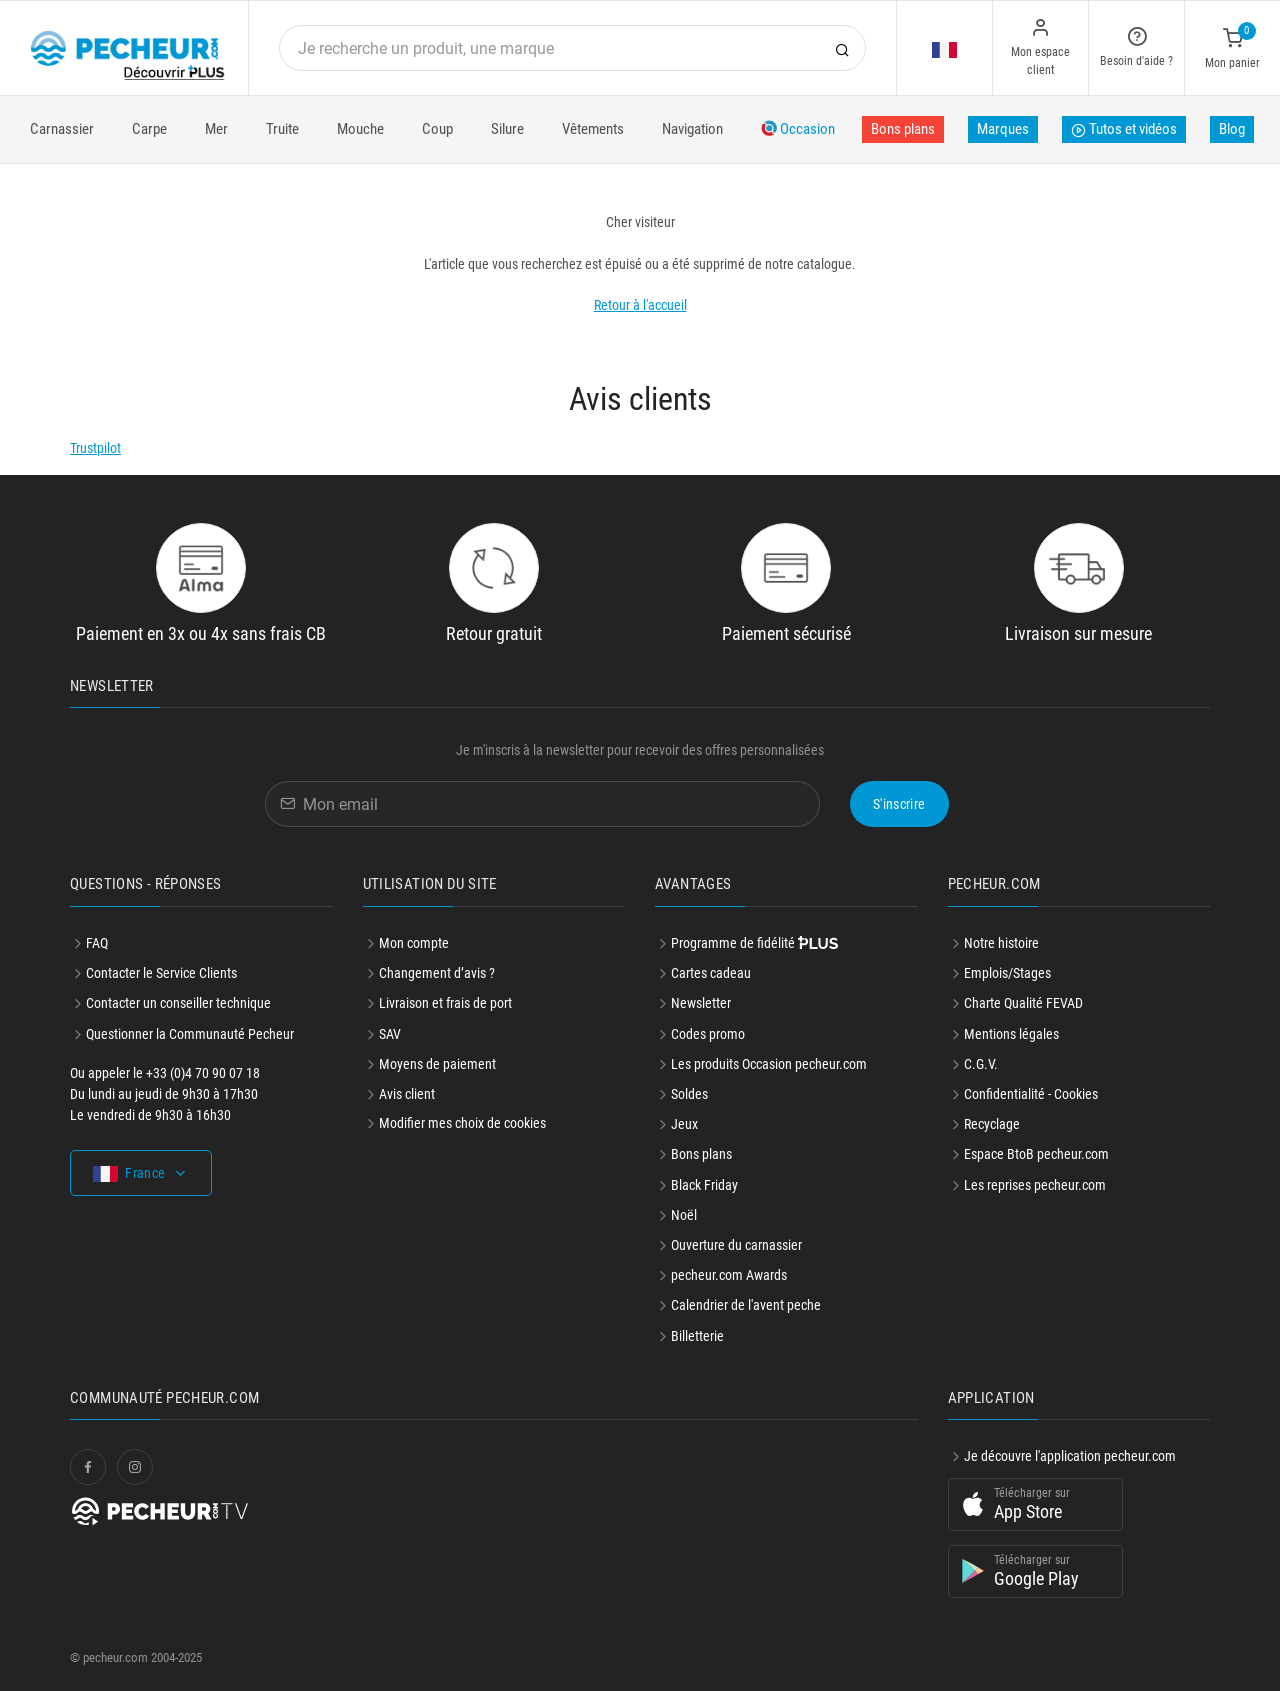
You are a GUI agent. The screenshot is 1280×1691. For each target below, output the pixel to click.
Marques (1003, 129)
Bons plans (903, 129)
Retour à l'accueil (640, 305)
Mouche (360, 129)
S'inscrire (899, 804)
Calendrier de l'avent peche (746, 1305)
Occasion (798, 129)
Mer (216, 129)
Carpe (149, 129)
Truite (282, 129)
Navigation (692, 129)
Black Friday (704, 1185)
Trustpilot (95, 448)
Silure (507, 129)
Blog (1232, 129)
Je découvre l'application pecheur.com (1070, 1456)
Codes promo (708, 1034)
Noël (684, 1215)
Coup (437, 129)
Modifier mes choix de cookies (462, 1123)
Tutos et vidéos (1124, 131)
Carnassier (62, 129)
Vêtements (593, 129)
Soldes (689, 1094)
